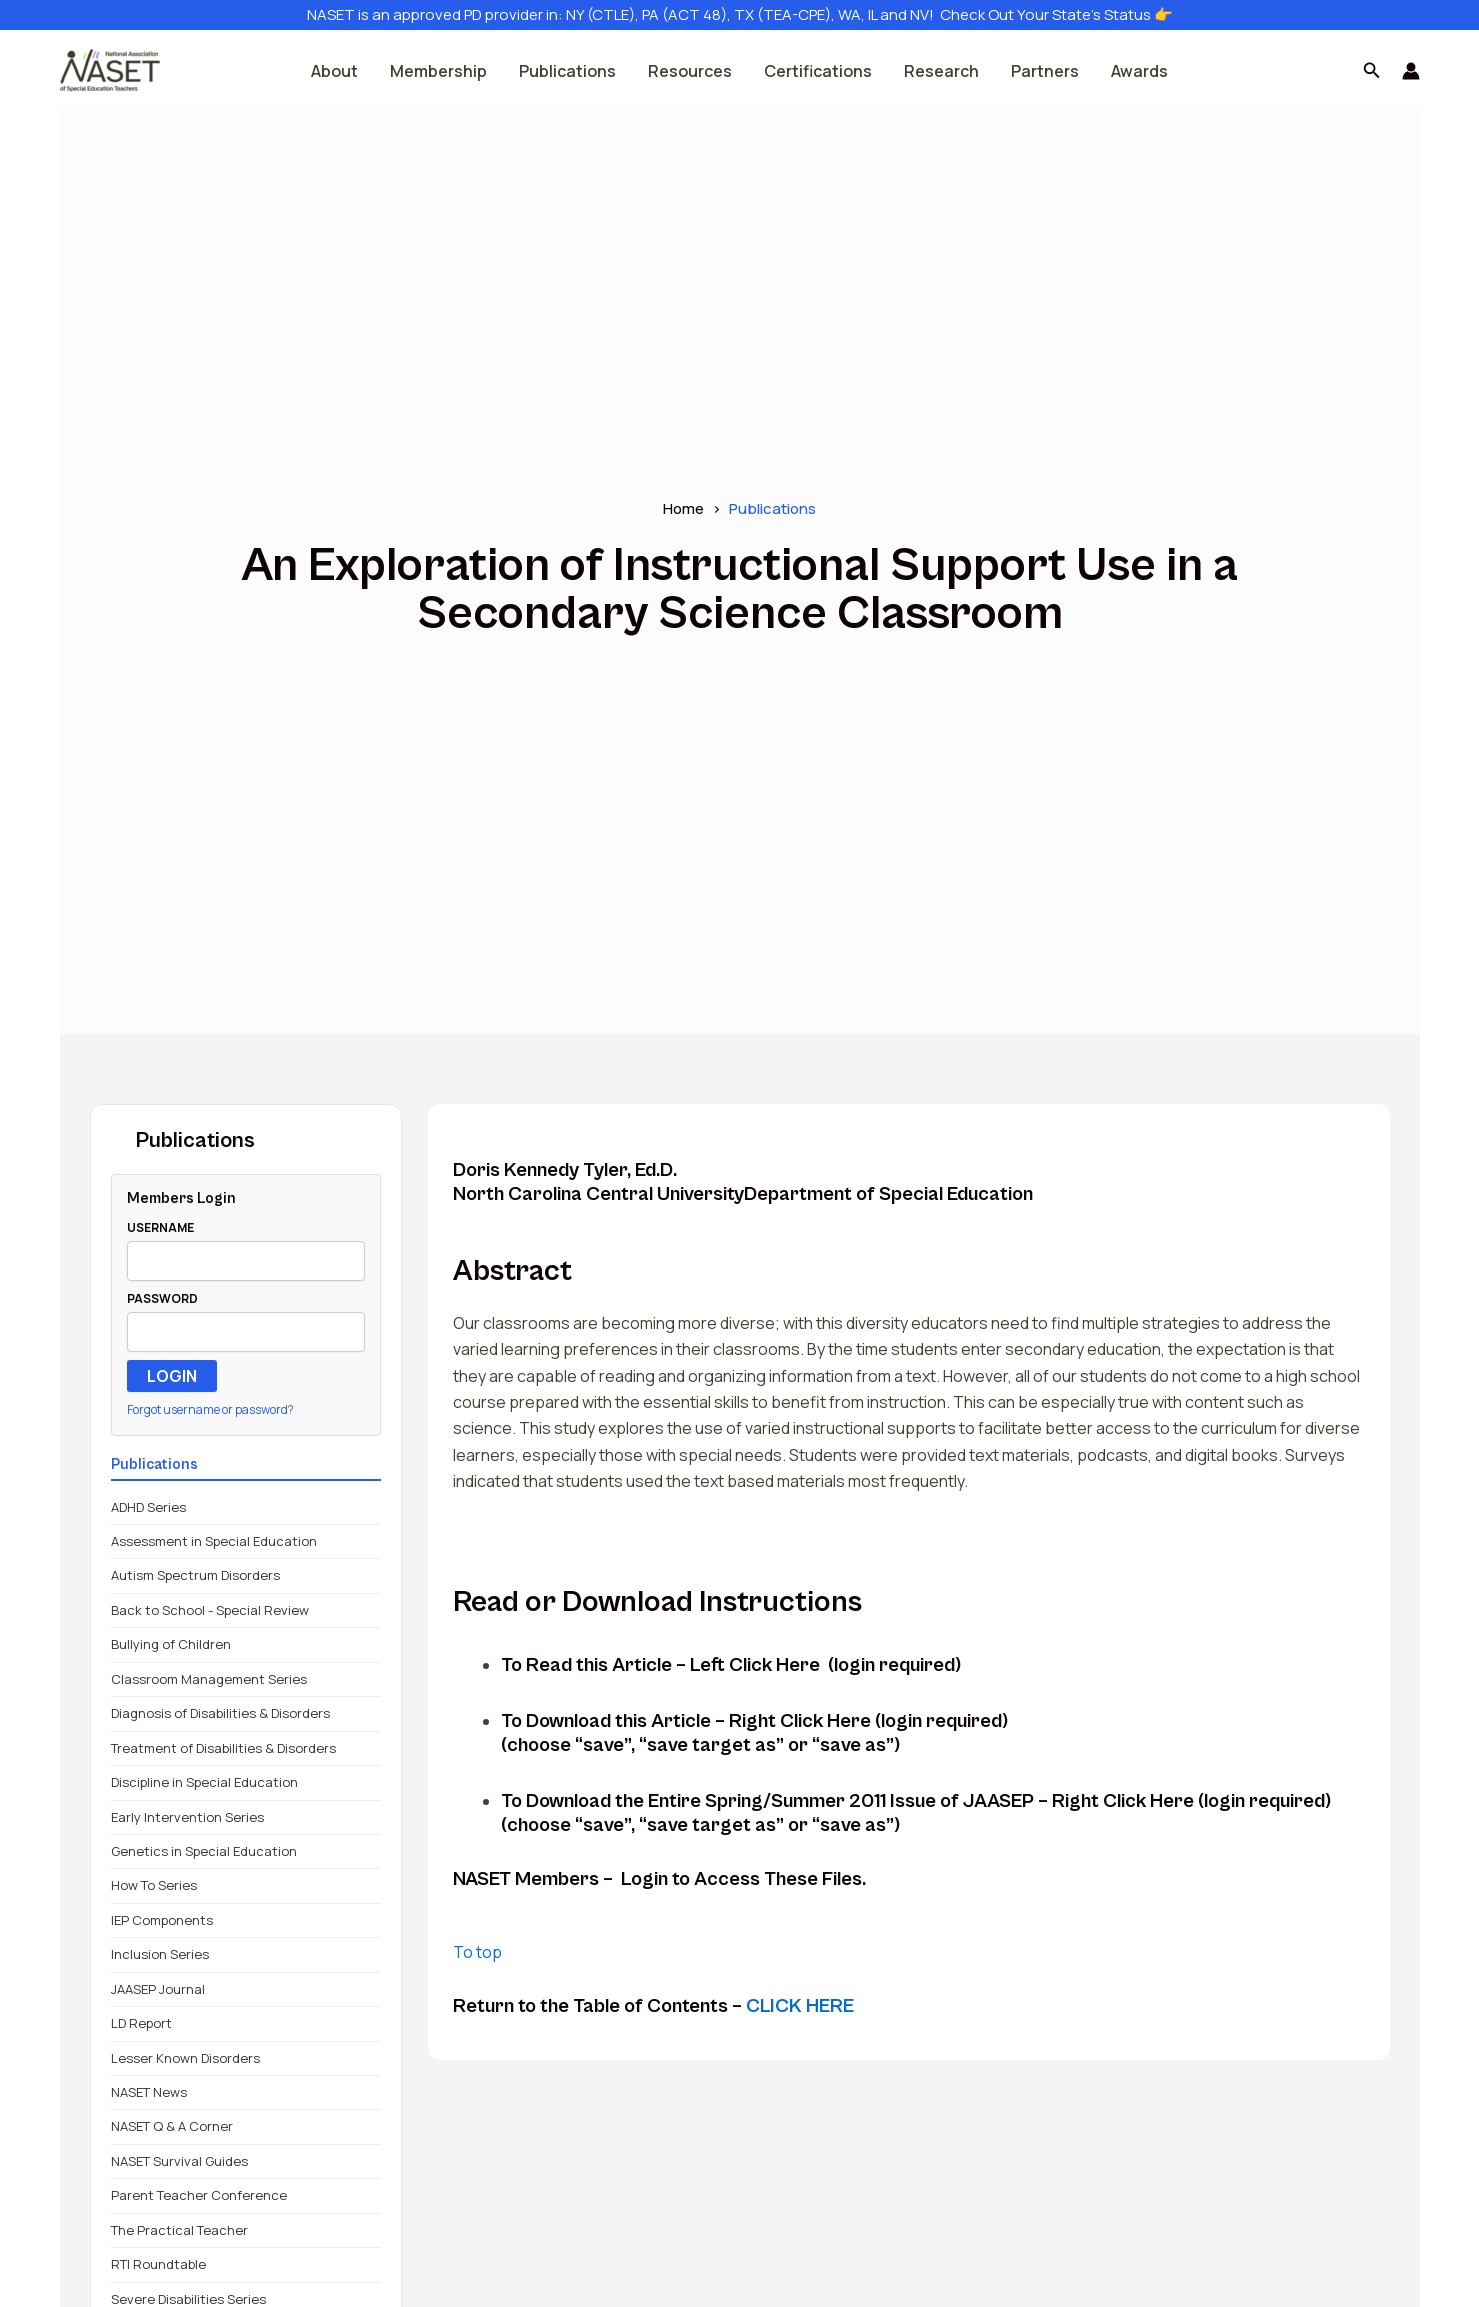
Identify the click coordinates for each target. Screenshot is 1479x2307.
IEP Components (162, 1920)
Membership (438, 71)
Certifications (818, 71)
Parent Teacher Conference (199, 2195)
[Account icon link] (1411, 71)
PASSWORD (162, 1298)
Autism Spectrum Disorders (195, 1575)
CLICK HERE (800, 2006)
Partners (1045, 71)
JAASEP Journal (158, 1989)
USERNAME (160, 1227)
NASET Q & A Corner (172, 2126)
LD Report (141, 2023)
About (334, 71)
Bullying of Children (171, 1644)
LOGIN (172, 1376)
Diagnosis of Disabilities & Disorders (220, 1713)
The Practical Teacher (179, 2230)
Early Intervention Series (187, 1817)
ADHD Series (148, 1507)
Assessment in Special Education (214, 1541)
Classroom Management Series (209, 1679)
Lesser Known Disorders (185, 2058)
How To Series (154, 1885)
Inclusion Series (160, 1954)
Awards (1139, 71)
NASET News (149, 2092)
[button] (1372, 71)
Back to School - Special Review (210, 1610)
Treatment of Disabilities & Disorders (223, 1748)
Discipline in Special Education (204, 1782)
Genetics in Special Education (204, 1851)
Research (941, 71)
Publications (567, 71)
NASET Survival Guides (179, 2161)
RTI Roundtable (158, 2264)
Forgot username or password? (210, 1409)
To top (477, 1952)
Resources (690, 71)
